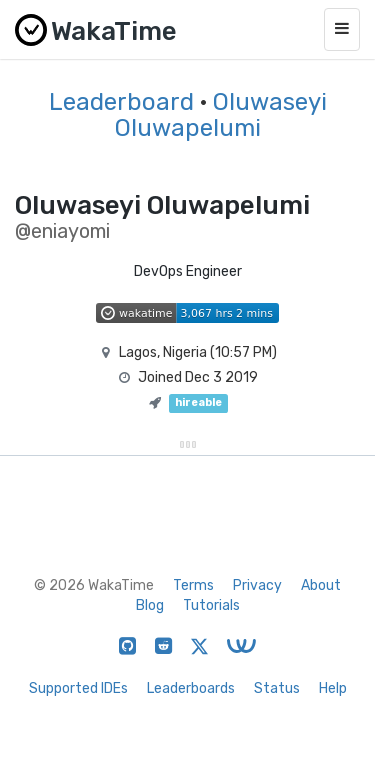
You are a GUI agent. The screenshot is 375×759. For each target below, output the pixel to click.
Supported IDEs (78, 688)
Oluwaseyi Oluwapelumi (221, 115)
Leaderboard (121, 102)
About (321, 585)
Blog (150, 605)
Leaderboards (191, 688)
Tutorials (211, 605)
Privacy (257, 585)
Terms (193, 585)
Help (333, 688)
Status (277, 688)
